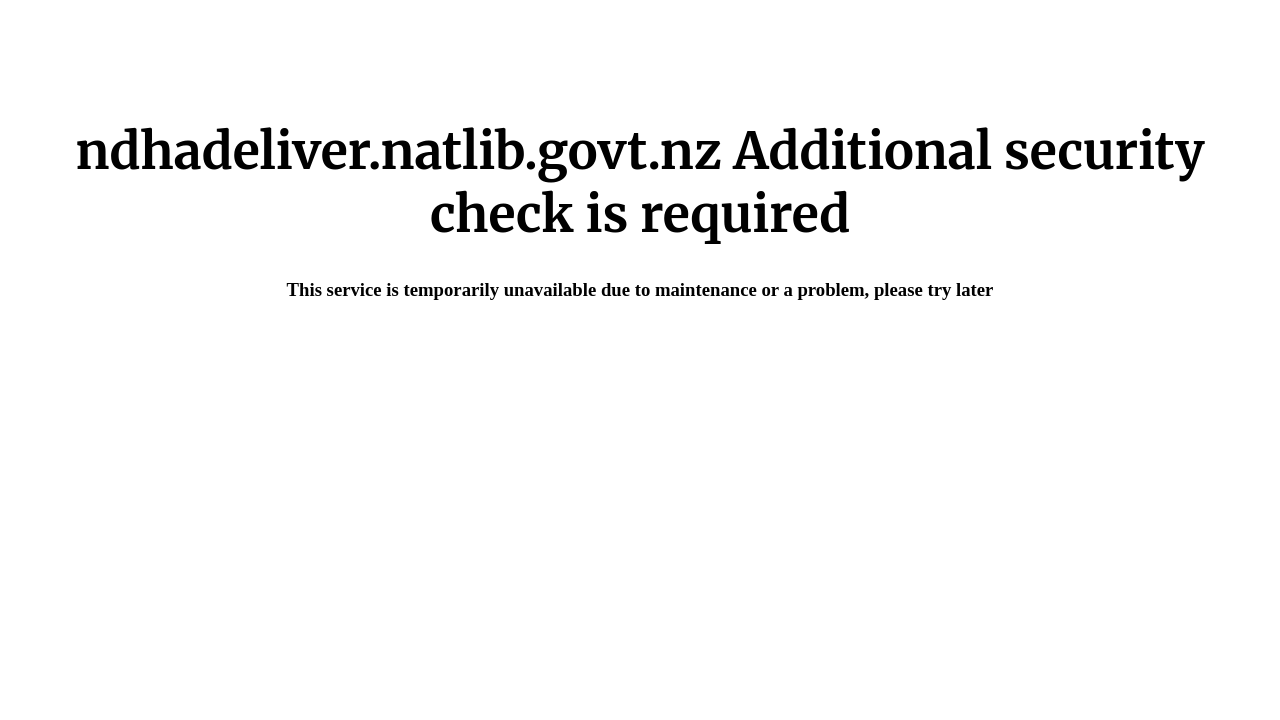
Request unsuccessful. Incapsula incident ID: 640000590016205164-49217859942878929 (640, 360)
